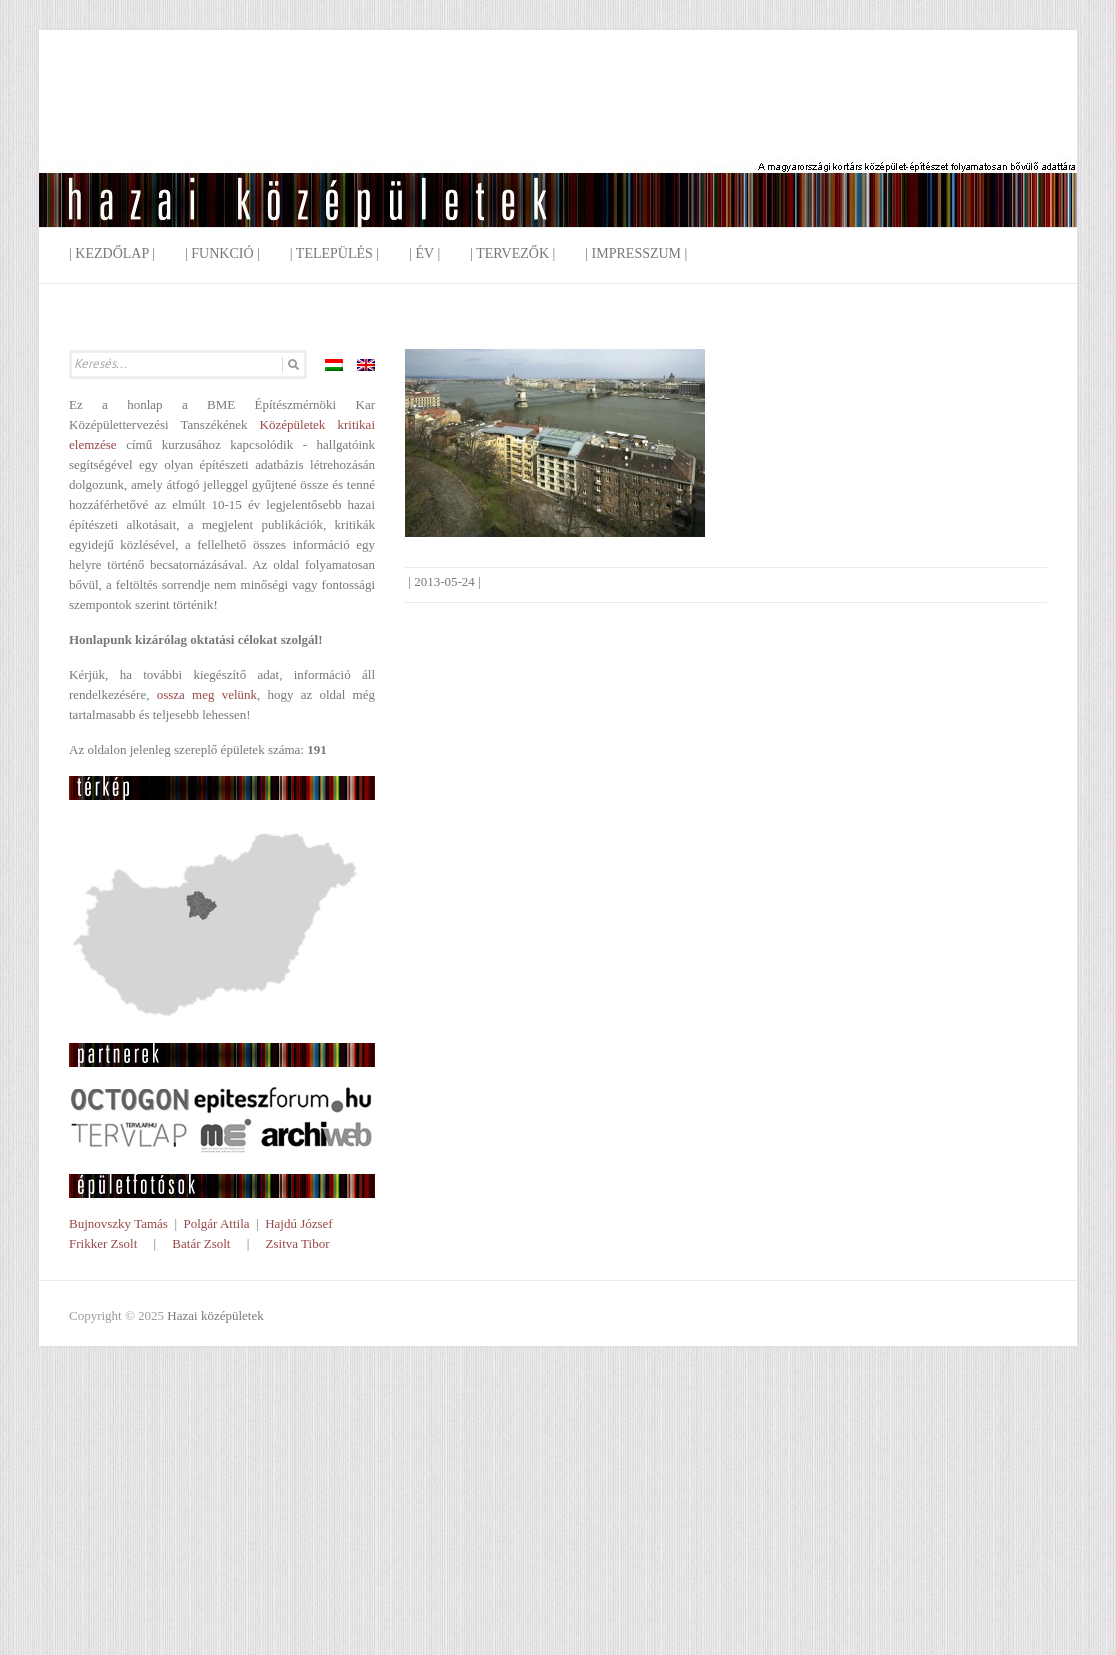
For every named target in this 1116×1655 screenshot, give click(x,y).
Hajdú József (299, 1223)
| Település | (334, 253)
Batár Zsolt (201, 1243)
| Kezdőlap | (112, 253)
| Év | (424, 253)
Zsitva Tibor (298, 1243)
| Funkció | (222, 253)
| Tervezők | (512, 253)
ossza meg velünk (207, 694)
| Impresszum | (636, 253)
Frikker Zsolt (103, 1243)
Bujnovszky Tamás (118, 1223)
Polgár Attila (216, 1223)
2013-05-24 (444, 581)
